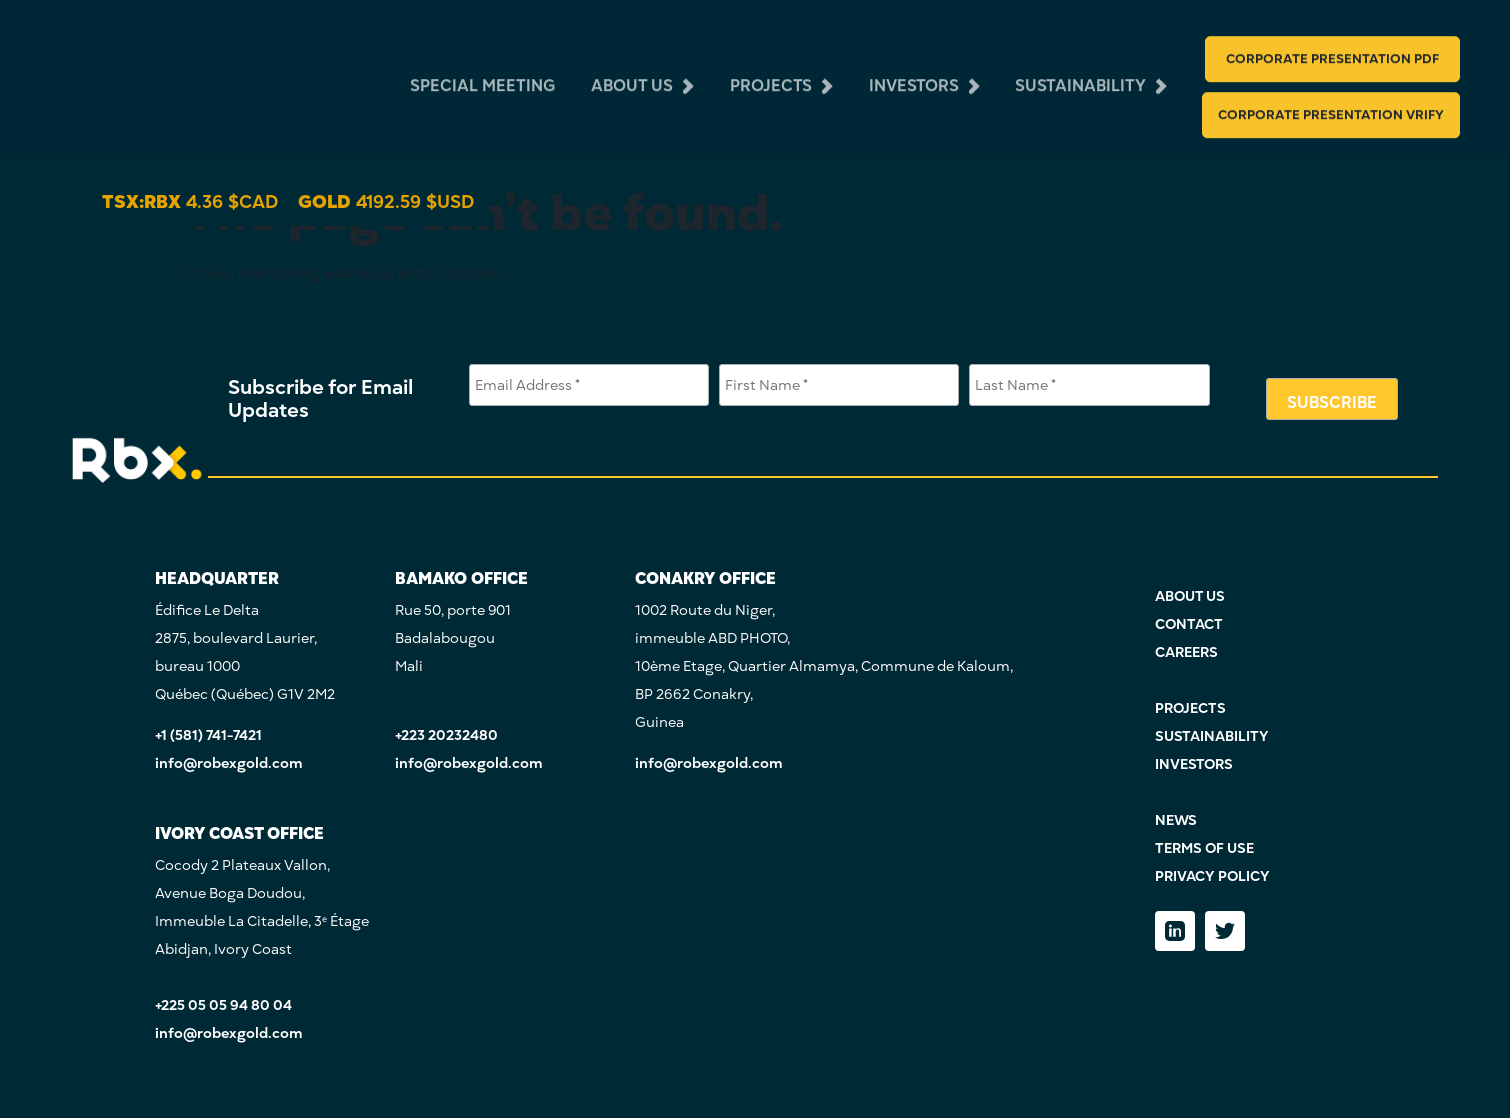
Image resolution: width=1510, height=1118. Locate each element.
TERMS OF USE (1204, 848)
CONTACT (1189, 624)
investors (914, 72)
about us (632, 72)
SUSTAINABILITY (1212, 736)
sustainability (1080, 72)
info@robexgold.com (229, 763)
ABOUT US (1190, 596)
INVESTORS (1194, 764)
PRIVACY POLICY (1212, 876)
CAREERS (1186, 652)
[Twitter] (1225, 931)
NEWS (1176, 820)
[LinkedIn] (1175, 931)
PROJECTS (1190, 708)
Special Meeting (482, 72)
